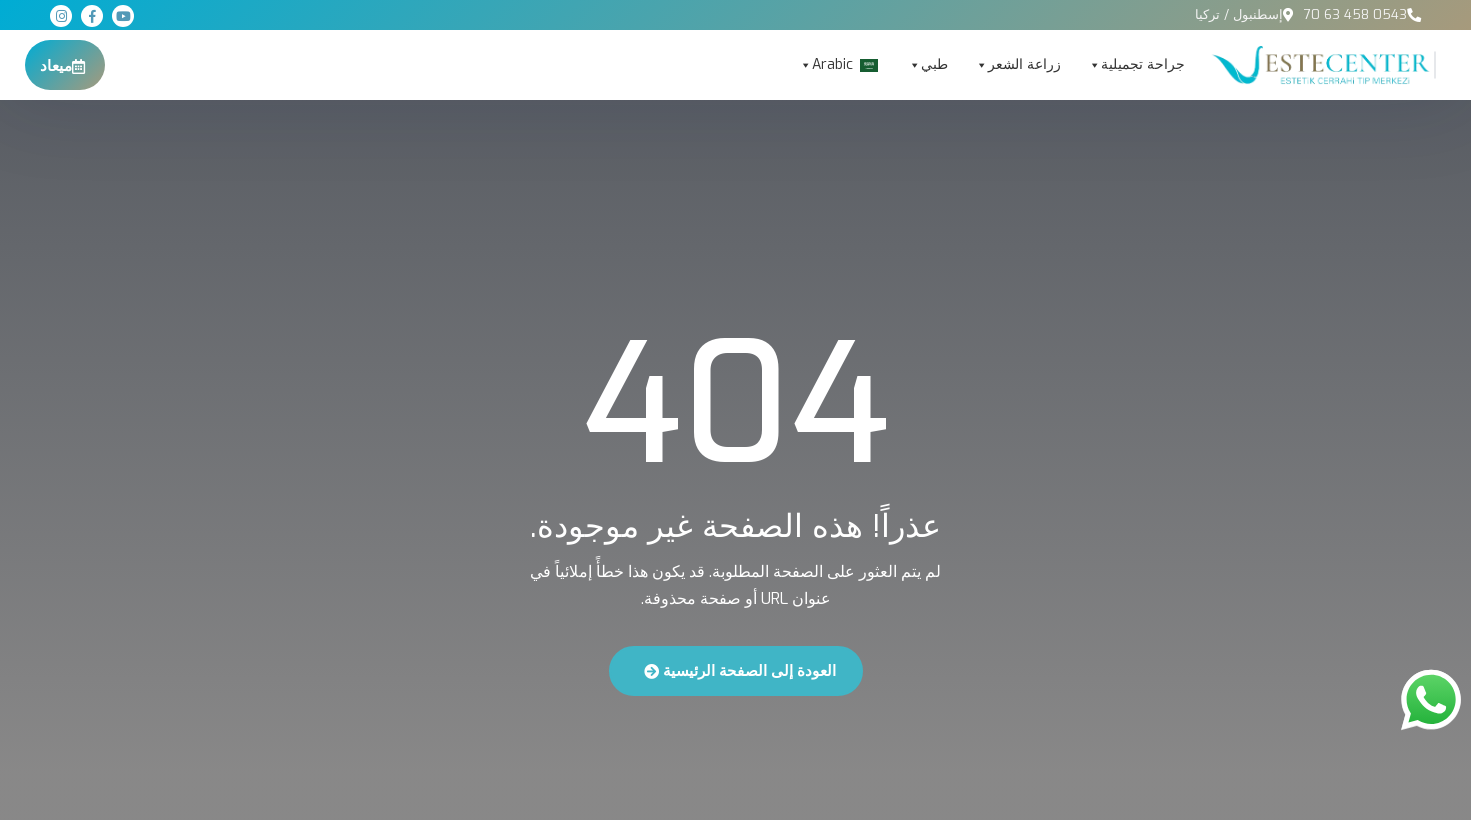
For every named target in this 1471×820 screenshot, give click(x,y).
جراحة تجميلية (1136, 65)
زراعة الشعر (1017, 65)
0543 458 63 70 (1355, 14)
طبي (927, 65)
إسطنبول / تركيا (1239, 14)
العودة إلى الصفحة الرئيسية (740, 671)
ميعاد (62, 65)
